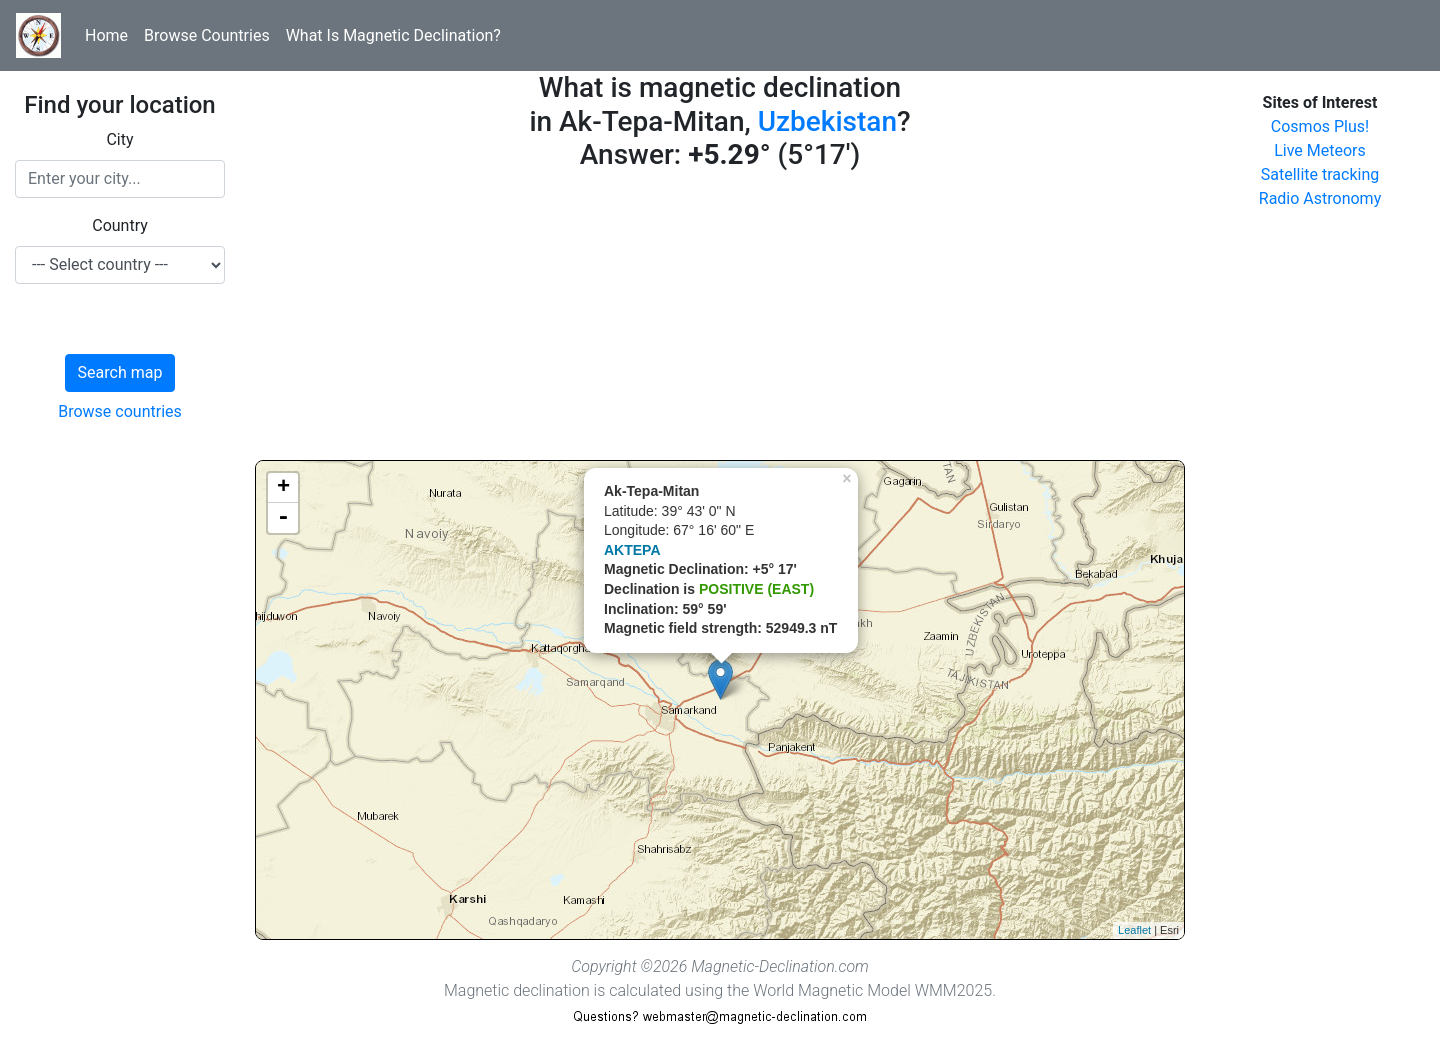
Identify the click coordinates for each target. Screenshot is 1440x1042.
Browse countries (120, 411)
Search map (120, 372)
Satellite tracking (1320, 174)
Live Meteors (1320, 150)
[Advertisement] (720, 320)
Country (120, 225)
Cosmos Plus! (1320, 126)
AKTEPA (632, 550)
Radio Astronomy (1320, 198)
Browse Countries (207, 35)
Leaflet (1134, 930)
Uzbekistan (827, 121)
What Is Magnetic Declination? (393, 35)
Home (106, 35)
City (119, 139)
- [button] (283, 518)
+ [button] (283, 488)
